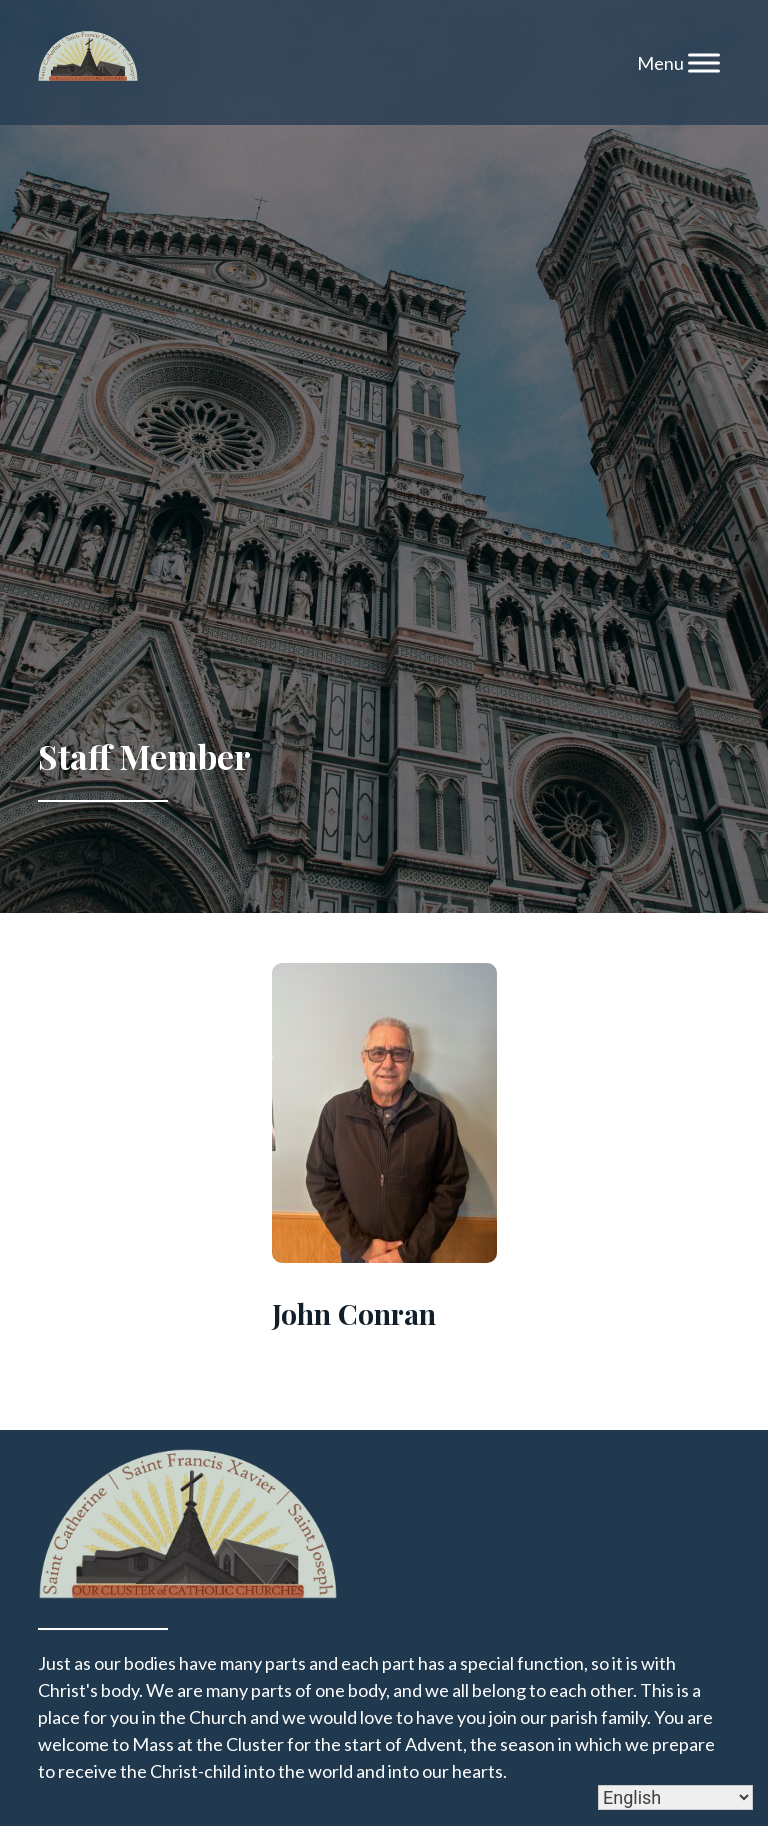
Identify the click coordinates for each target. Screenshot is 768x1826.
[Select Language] (675, 1797)
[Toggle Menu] (704, 62)
